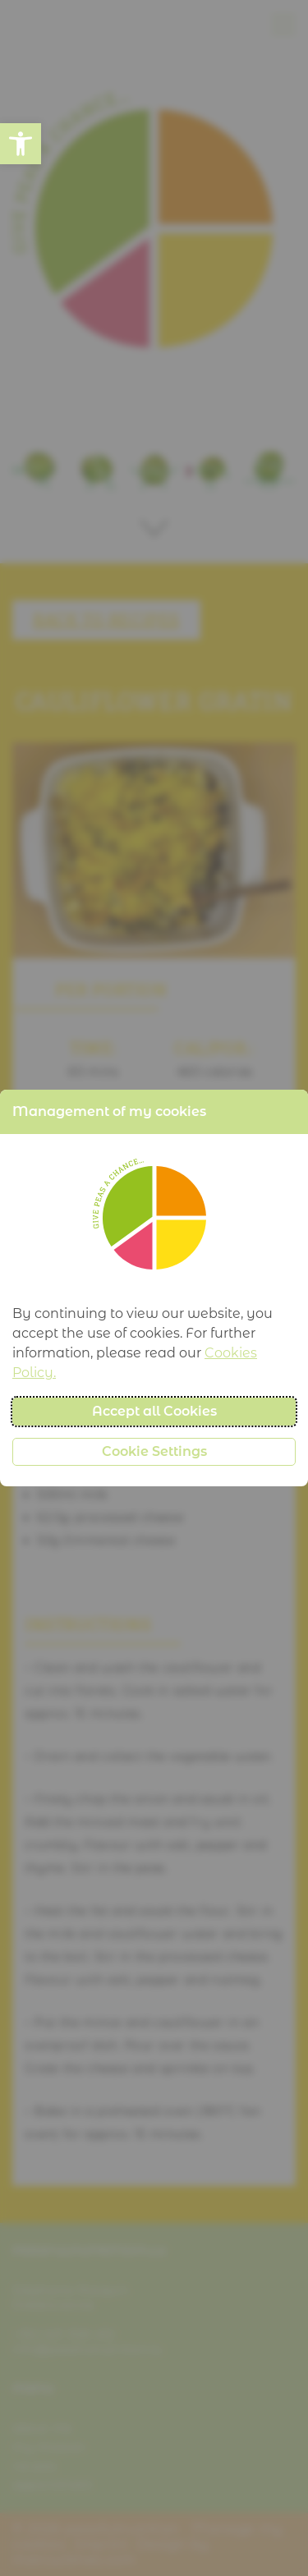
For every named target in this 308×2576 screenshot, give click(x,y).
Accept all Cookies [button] (154, 1411)
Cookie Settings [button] (154, 1451)
